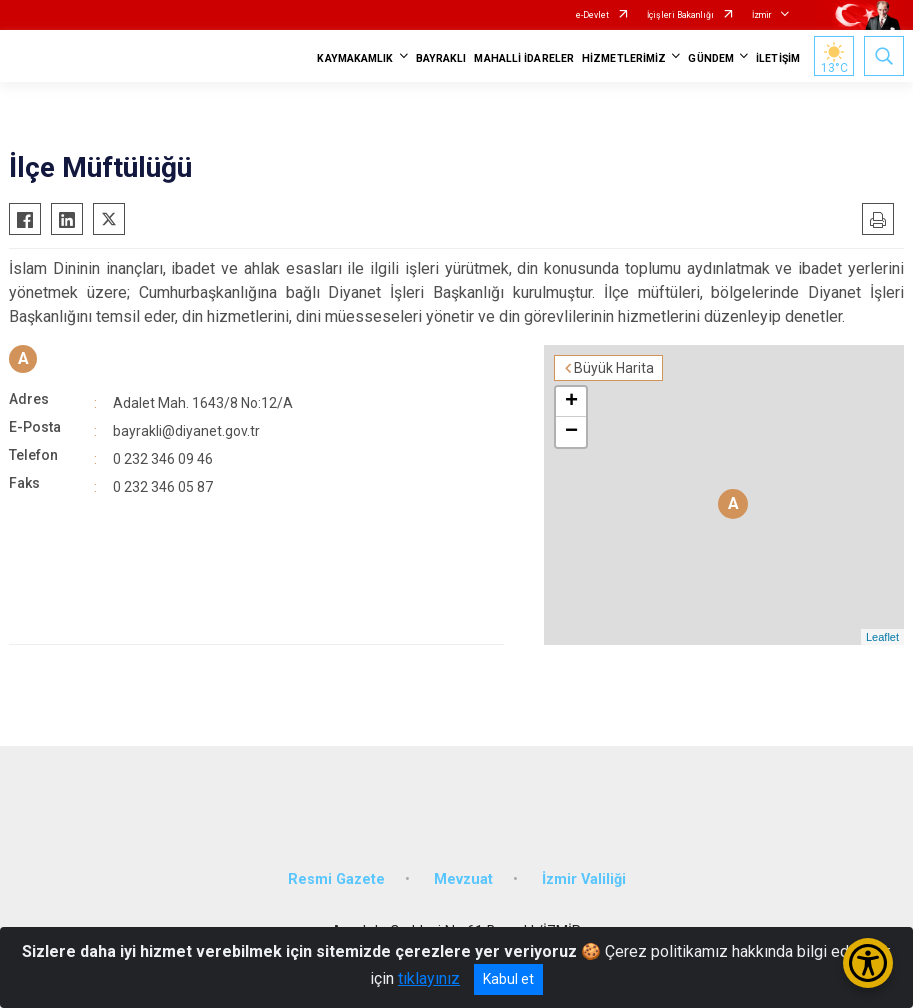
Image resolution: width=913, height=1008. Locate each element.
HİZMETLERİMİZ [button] (624, 58)
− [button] (571, 432)
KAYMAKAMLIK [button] (355, 58)
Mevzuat (463, 879)
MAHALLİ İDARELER (524, 58)
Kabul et (508, 979)
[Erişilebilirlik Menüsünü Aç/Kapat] (868, 963)
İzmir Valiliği (584, 879)
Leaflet (882, 637)
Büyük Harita (614, 368)
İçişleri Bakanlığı (680, 15)
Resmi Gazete (336, 879)
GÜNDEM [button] (711, 58)
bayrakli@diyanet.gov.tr (186, 431)
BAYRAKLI (441, 58)
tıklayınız (429, 978)
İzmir (762, 15)
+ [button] (571, 402)
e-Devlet (592, 15)
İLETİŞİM (778, 58)
